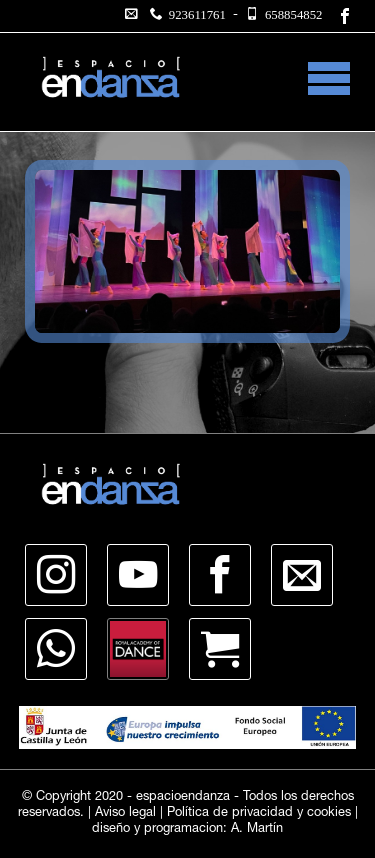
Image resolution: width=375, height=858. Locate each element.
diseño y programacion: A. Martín (187, 829)
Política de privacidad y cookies (259, 813)
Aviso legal (125, 813)
